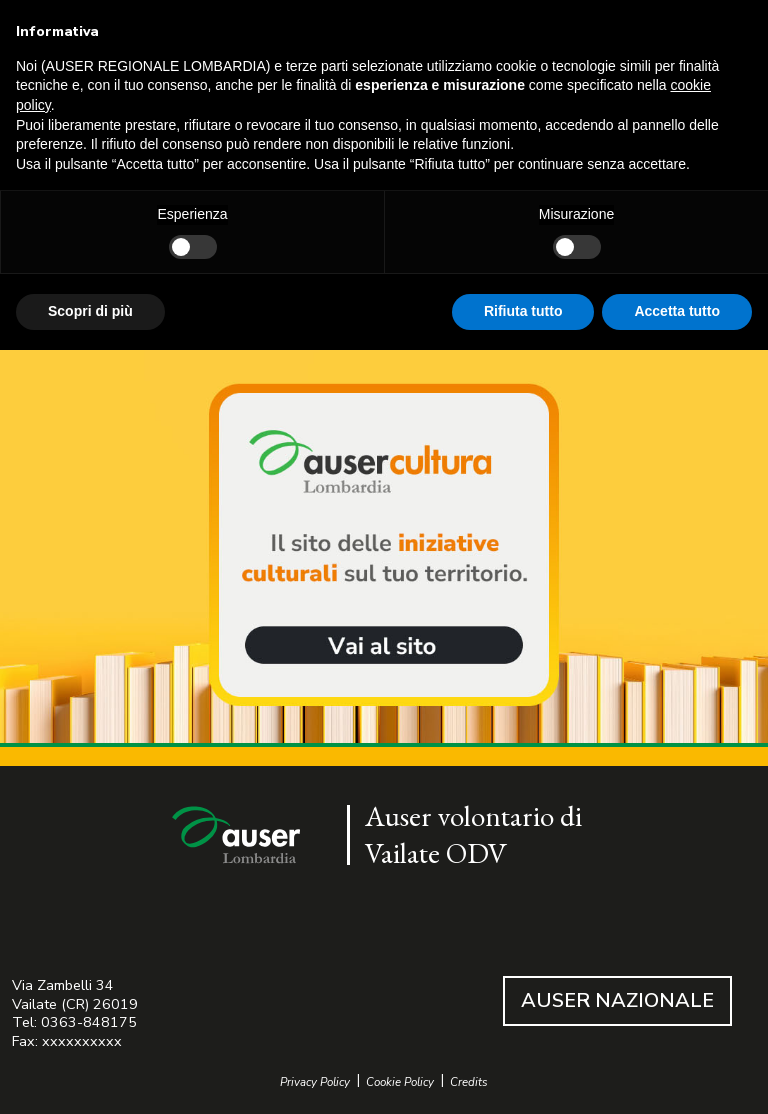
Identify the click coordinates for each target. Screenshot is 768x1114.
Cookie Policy (400, 1082)
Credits (469, 1082)
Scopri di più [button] (90, 311)
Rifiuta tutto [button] (523, 311)
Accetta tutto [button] (677, 311)
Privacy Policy (315, 1082)
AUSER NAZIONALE (617, 1000)
